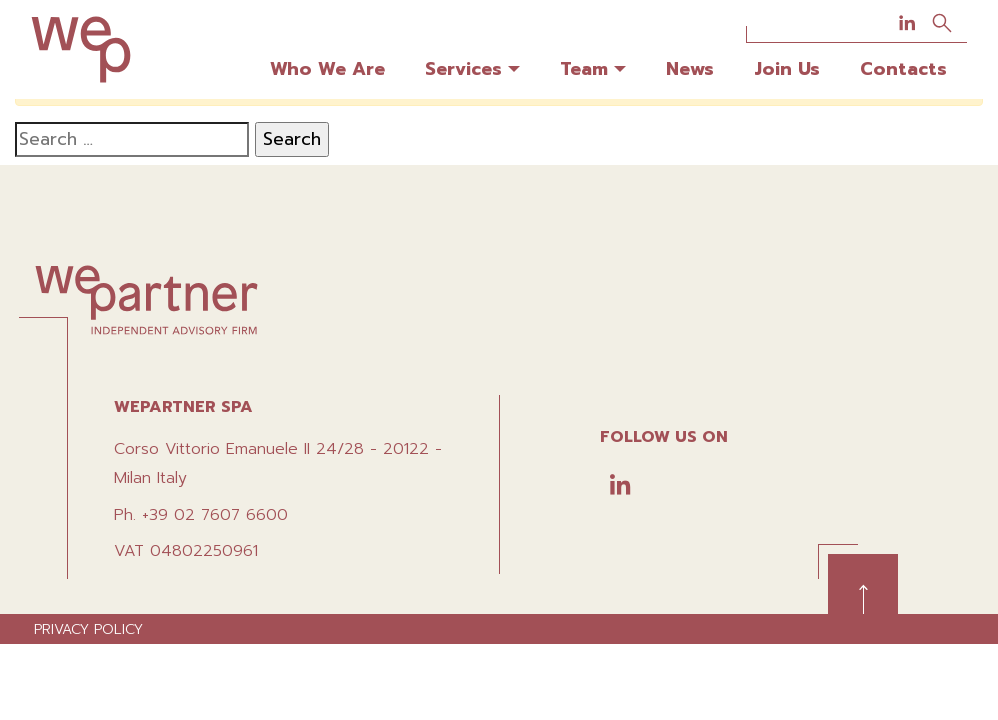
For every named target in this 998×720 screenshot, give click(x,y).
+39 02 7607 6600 (215, 515)
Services (463, 69)
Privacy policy (88, 629)
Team (584, 69)
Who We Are (327, 69)
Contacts (903, 69)
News (690, 69)
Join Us (787, 69)
